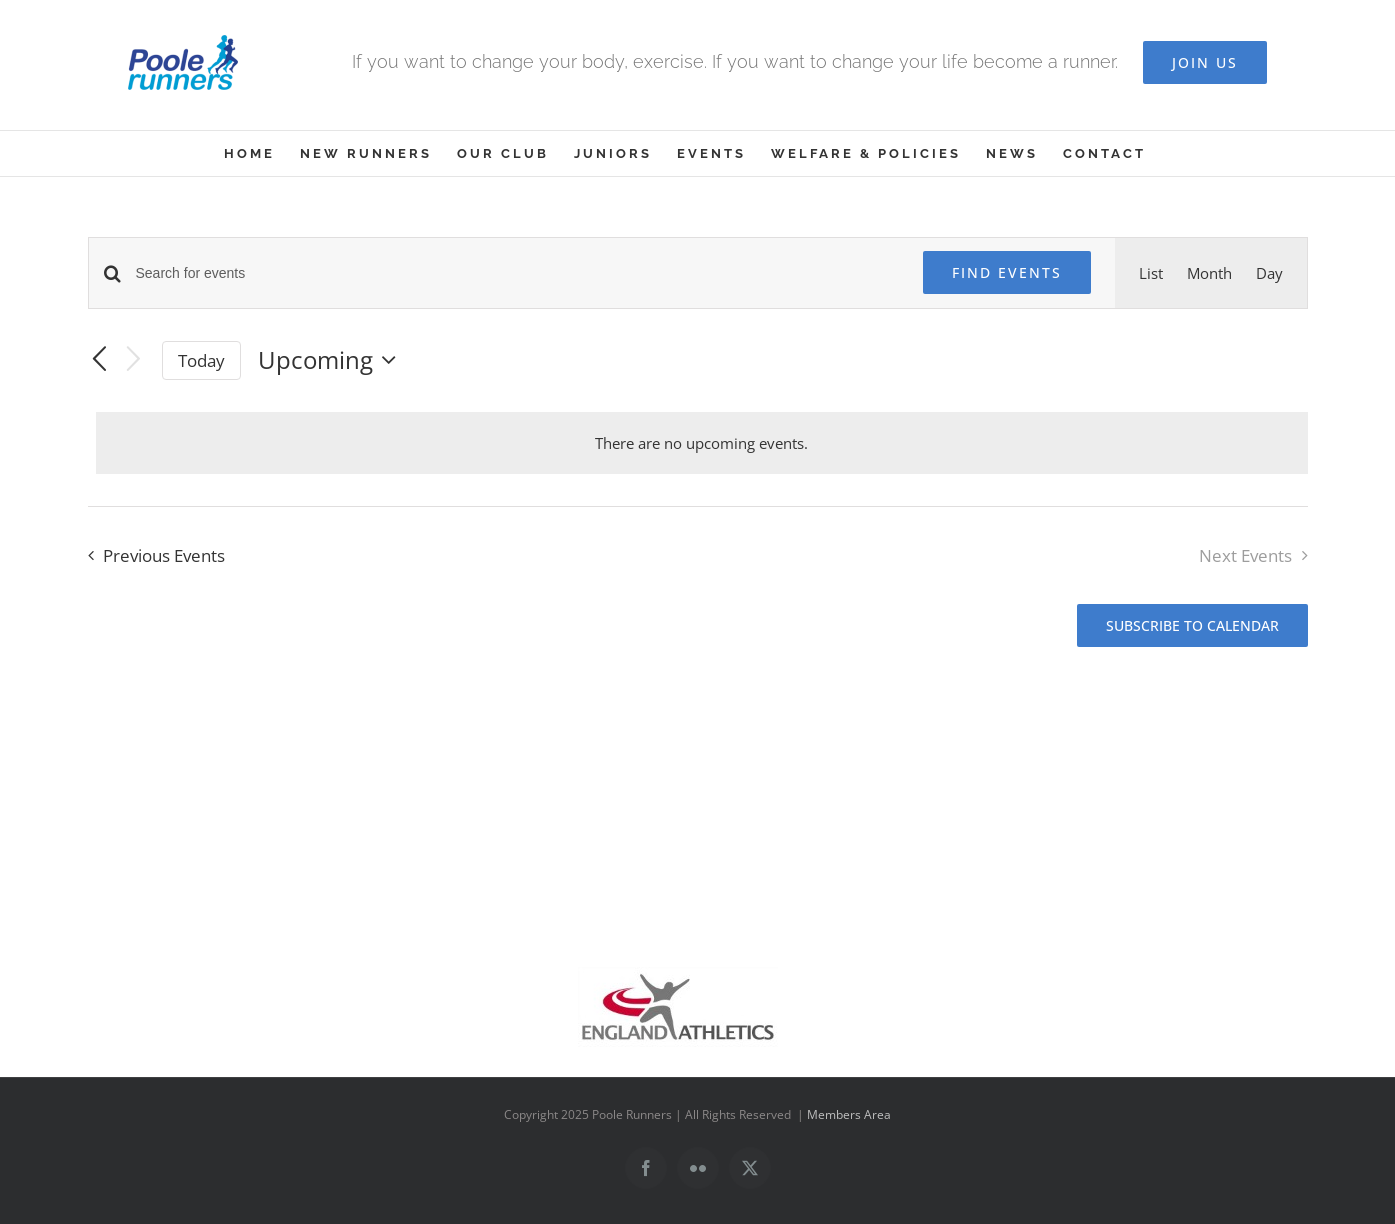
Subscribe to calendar (1192, 625)
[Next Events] (133, 360)
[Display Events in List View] (1151, 273)
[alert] (702, 443)
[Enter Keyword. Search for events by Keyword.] (517, 273)
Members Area (849, 1114)
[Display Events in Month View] (1209, 273)
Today (201, 360)
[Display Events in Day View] (1269, 273)
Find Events (1007, 272)
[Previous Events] (100, 360)
